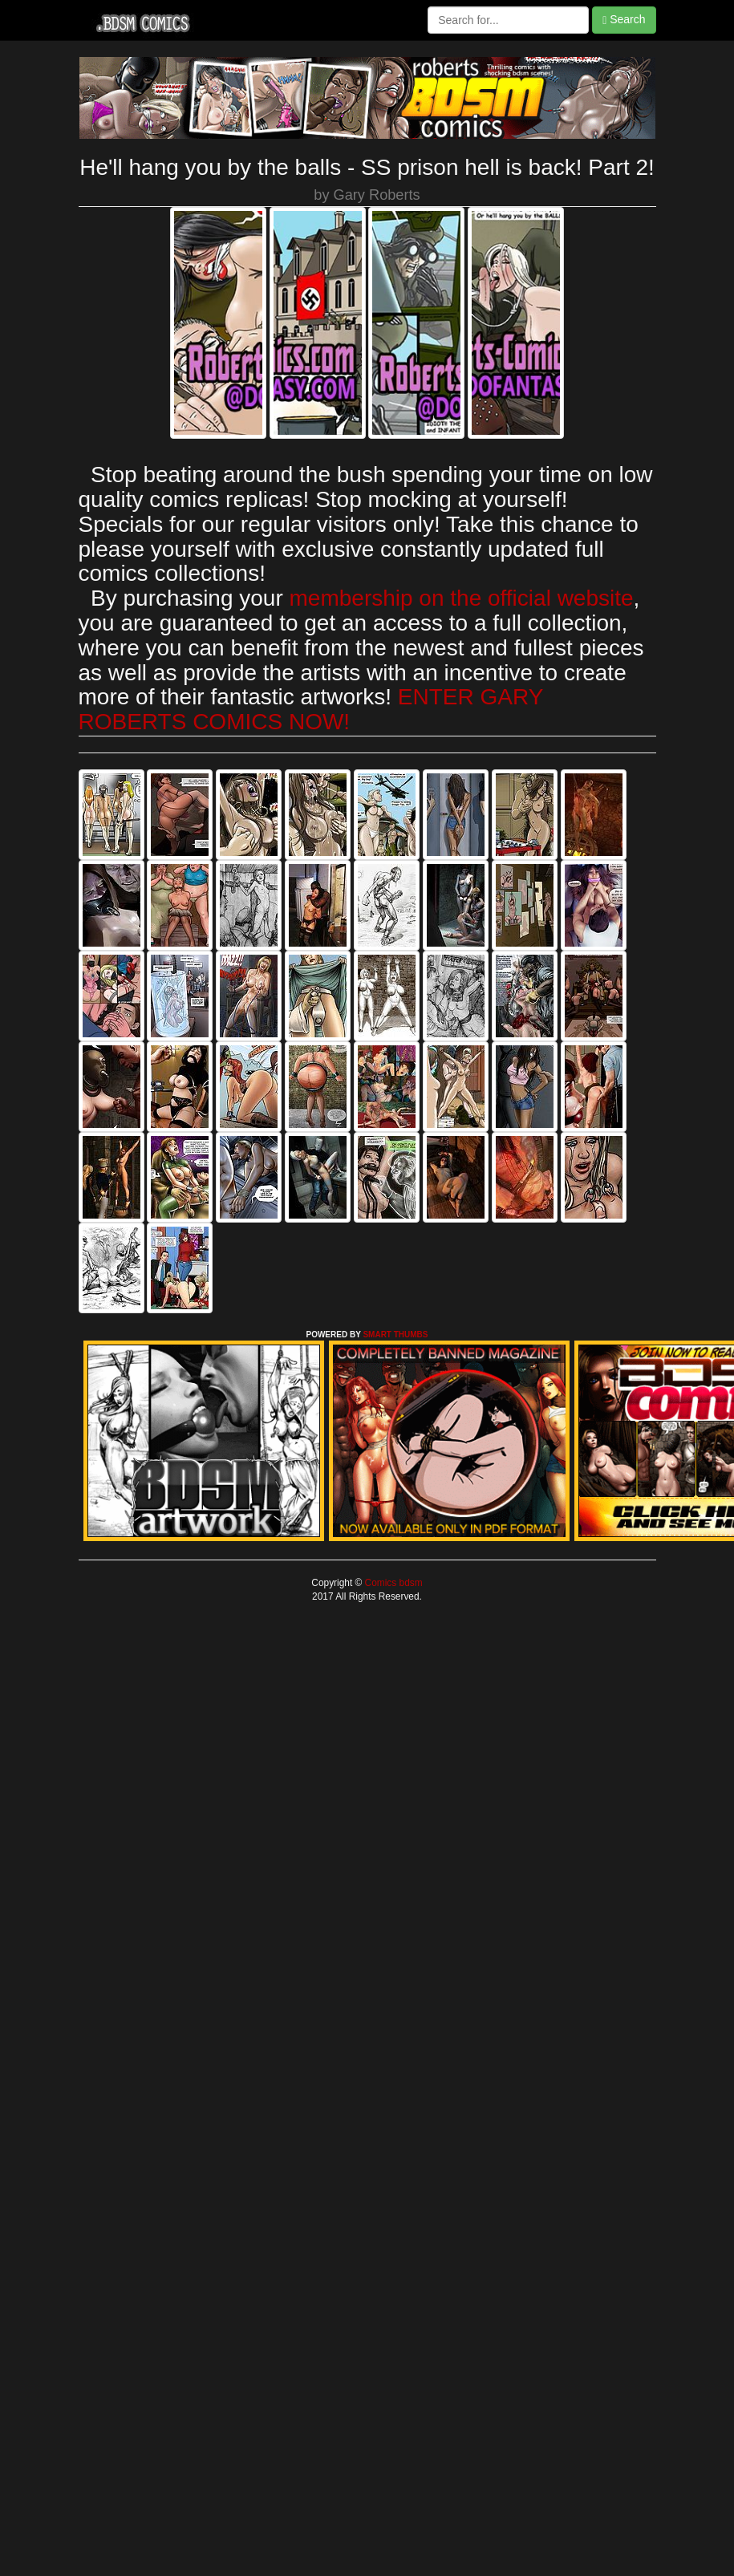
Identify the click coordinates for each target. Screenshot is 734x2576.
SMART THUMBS (395, 1334)
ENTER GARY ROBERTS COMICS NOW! (311, 709)
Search (623, 19)
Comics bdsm (392, 1582)
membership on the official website (462, 598)
